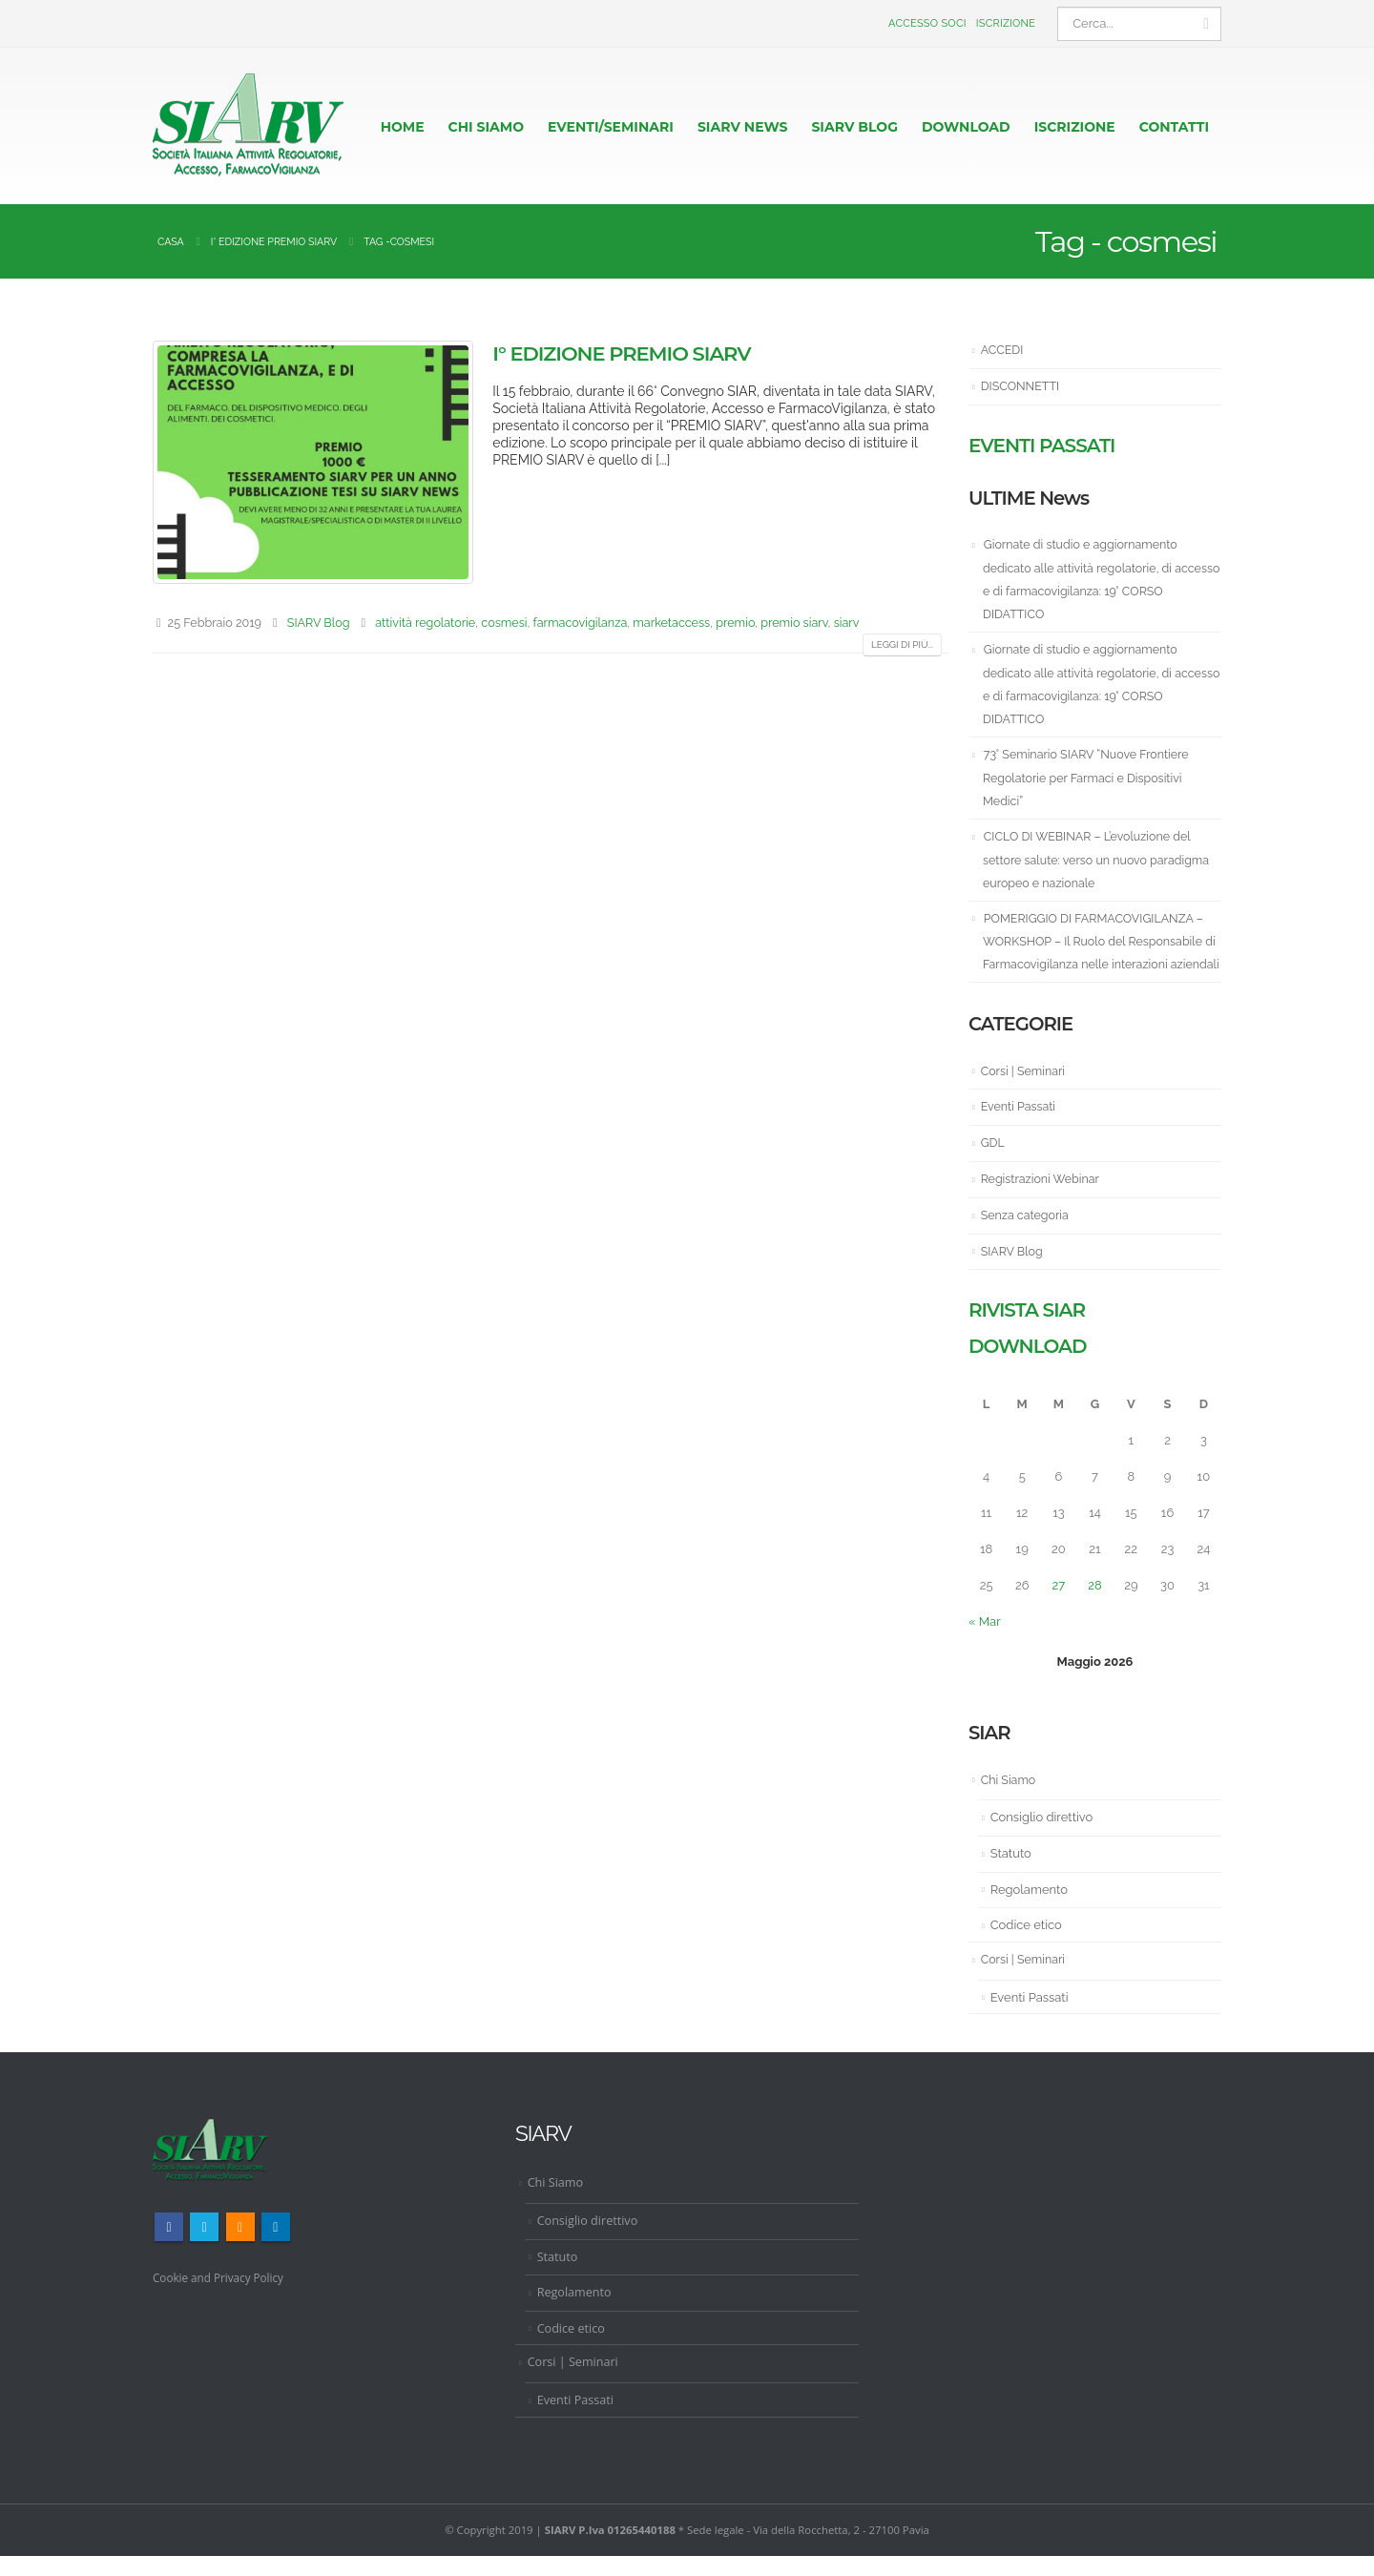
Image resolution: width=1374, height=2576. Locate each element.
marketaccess (671, 622)
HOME (403, 126)
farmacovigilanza (580, 622)
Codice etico (1026, 1946)
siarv (847, 622)
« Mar (984, 1642)
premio (735, 622)
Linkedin (275, 2247)
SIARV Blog (318, 622)
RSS (240, 2247)
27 (1059, 1606)
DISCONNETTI (1022, 386)
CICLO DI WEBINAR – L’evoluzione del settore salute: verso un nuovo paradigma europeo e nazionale (1100, 858)
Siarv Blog (854, 126)
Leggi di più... (902, 644)
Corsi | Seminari (1025, 1093)
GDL (993, 1164)
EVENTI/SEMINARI (611, 126)
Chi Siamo (1009, 1801)
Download (966, 126)
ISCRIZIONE (1074, 126)
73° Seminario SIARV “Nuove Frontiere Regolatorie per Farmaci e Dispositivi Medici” (1090, 776)
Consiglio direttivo (1041, 1839)
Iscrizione (1006, 23)
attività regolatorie (425, 622)
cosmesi (504, 622)
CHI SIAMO (486, 126)
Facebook (169, 2247)
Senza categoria (1026, 1236)
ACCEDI (1003, 350)
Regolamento (1029, 1910)
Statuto (1010, 1874)
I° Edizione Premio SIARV (621, 353)
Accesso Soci (927, 23)
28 (1094, 1606)
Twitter (204, 2247)
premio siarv (793, 622)
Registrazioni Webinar (1043, 1201)
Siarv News (742, 126)
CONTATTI (1174, 126)
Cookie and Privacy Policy (223, 2298)
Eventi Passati (1020, 1128)
